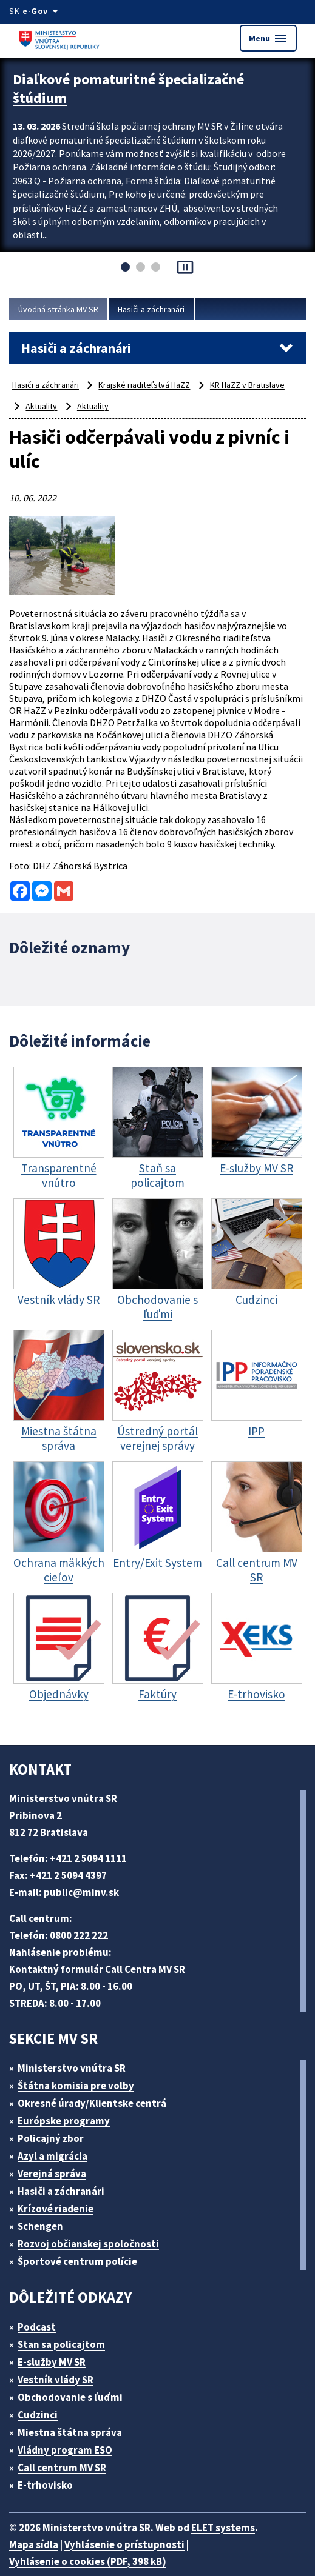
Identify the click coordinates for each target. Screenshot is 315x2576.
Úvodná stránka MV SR (62, 309)
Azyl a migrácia (58, 2137)
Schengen (45, 2208)
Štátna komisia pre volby (81, 2067)
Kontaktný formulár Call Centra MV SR (102, 1951)
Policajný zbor (55, 2120)
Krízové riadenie (60, 2190)
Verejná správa (56, 2155)
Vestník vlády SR (61, 2361)
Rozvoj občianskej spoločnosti (95, 2225)
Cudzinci (42, 2396)
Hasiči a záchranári (162, 309)
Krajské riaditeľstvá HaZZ (152, 385)
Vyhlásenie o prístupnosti (132, 2526)
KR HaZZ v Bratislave (260, 385)
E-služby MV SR (59, 2343)
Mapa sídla (35, 2526)
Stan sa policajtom (65, 2326)
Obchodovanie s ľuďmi (76, 2378)
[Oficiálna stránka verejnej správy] (44, 11)
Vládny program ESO (72, 2431)
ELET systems (236, 2509)
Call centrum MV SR (69, 2449)
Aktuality (41, 406)
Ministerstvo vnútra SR (76, 2049)
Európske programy (69, 2102)
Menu (268, 38)
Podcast (40, 2308)
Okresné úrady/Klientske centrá (97, 2084)
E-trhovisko (48, 2466)
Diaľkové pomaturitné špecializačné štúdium (136, 86)
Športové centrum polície (82, 2243)
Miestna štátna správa (74, 2414)
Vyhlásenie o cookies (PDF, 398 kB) (94, 2543)
